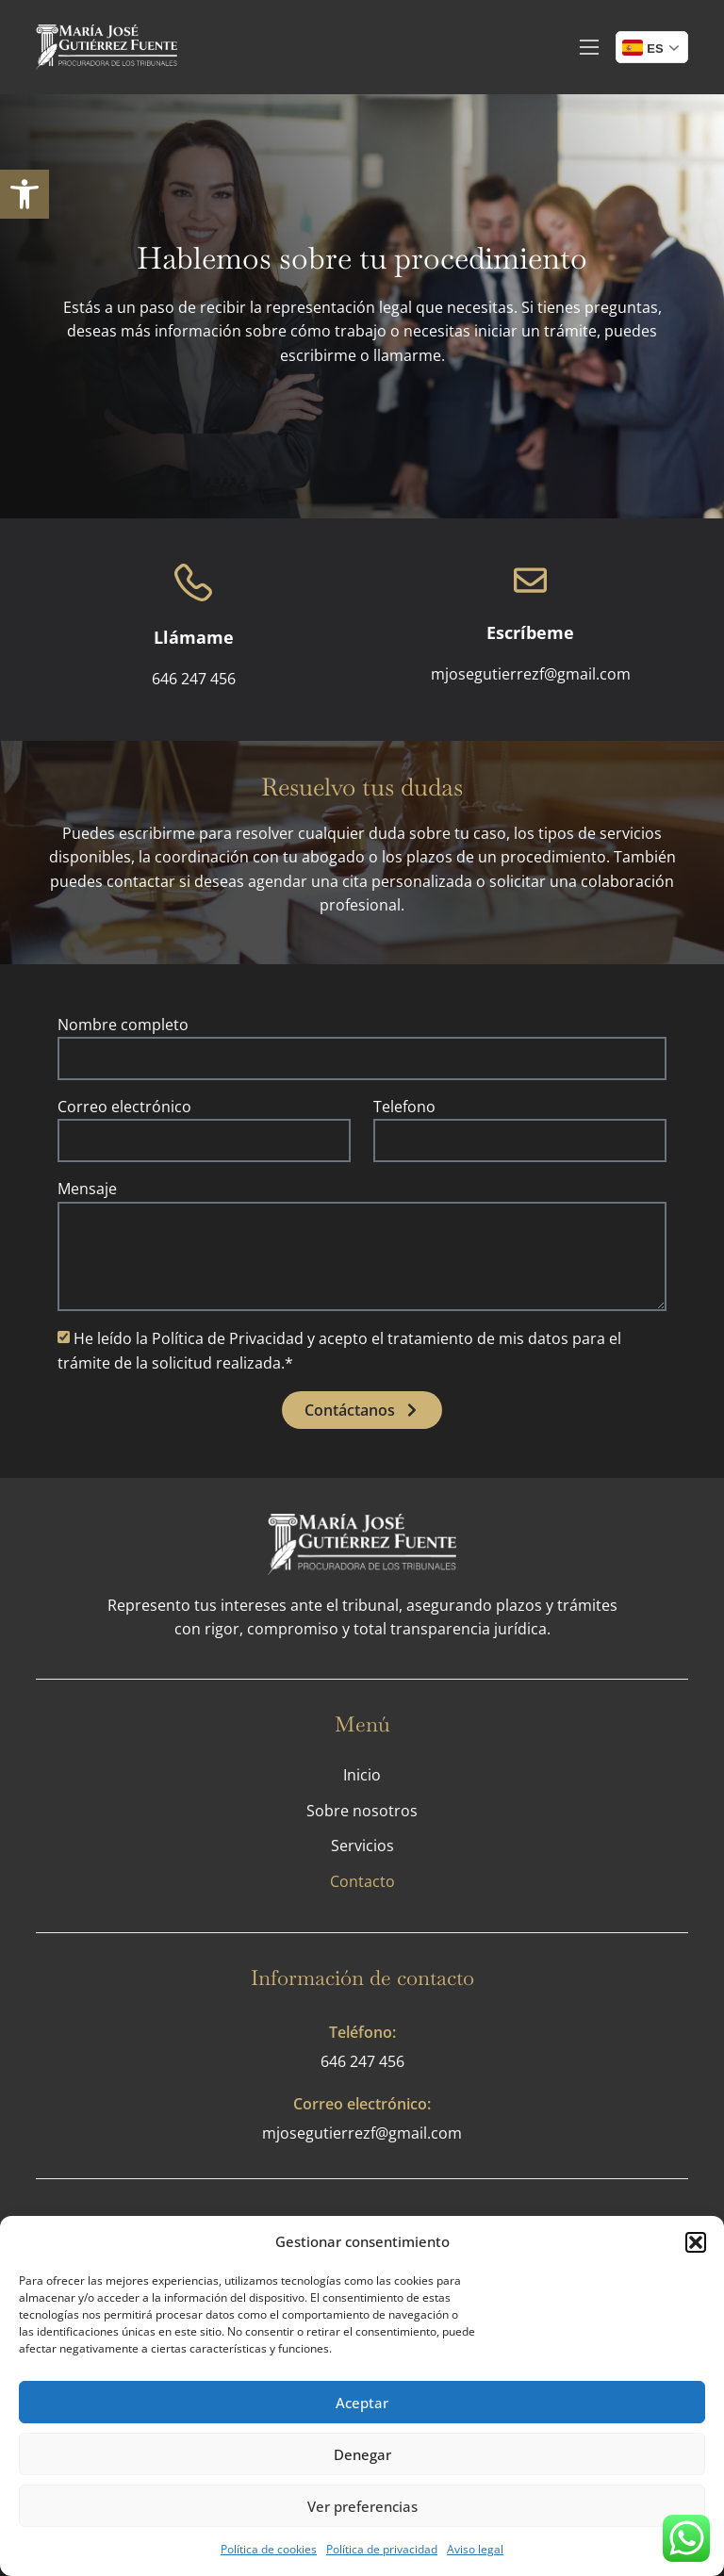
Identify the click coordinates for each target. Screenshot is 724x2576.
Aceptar (362, 2402)
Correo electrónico (124, 1106)
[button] (695, 2242)
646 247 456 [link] (362, 2061)
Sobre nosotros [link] (362, 1810)
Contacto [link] (362, 1881)
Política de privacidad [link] (381, 2549)
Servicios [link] (362, 1845)
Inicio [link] (362, 1774)
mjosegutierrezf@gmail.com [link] (362, 2133)
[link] (24, 194)
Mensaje (87, 1188)
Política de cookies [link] (269, 2549)
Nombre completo (123, 1024)
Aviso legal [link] (475, 2549)
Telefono (404, 1106)
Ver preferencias (362, 2506)
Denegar (362, 2454)
